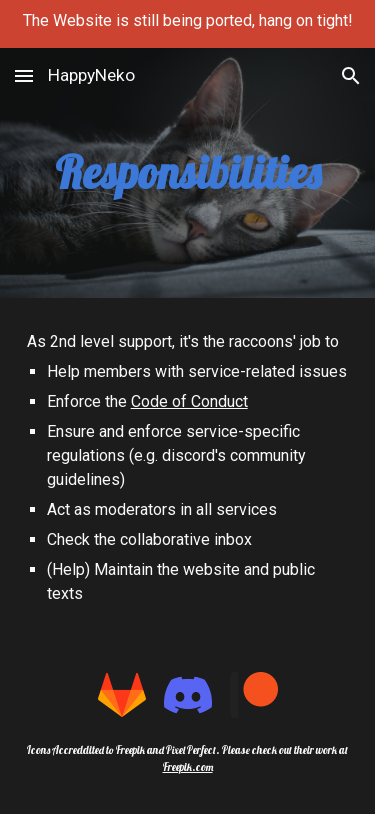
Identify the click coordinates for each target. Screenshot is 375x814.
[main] (188, 173)
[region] (187, 24)
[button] (24, 75)
